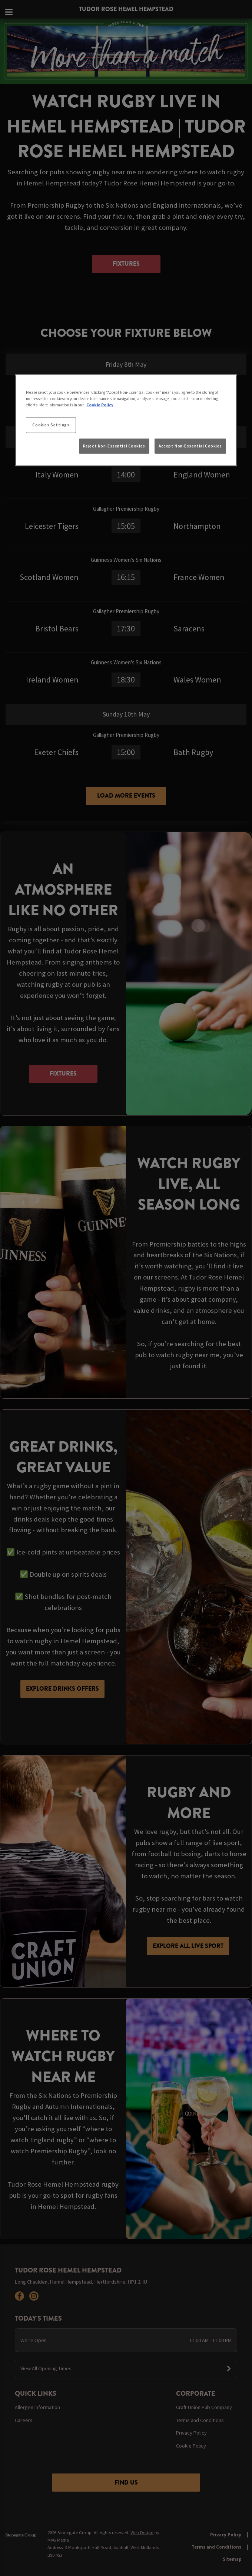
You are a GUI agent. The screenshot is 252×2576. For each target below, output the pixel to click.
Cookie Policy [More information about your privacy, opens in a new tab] (99, 404)
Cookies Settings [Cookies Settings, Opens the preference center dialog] (50, 424)
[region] (126, 420)
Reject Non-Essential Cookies (114, 445)
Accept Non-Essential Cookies (190, 445)
